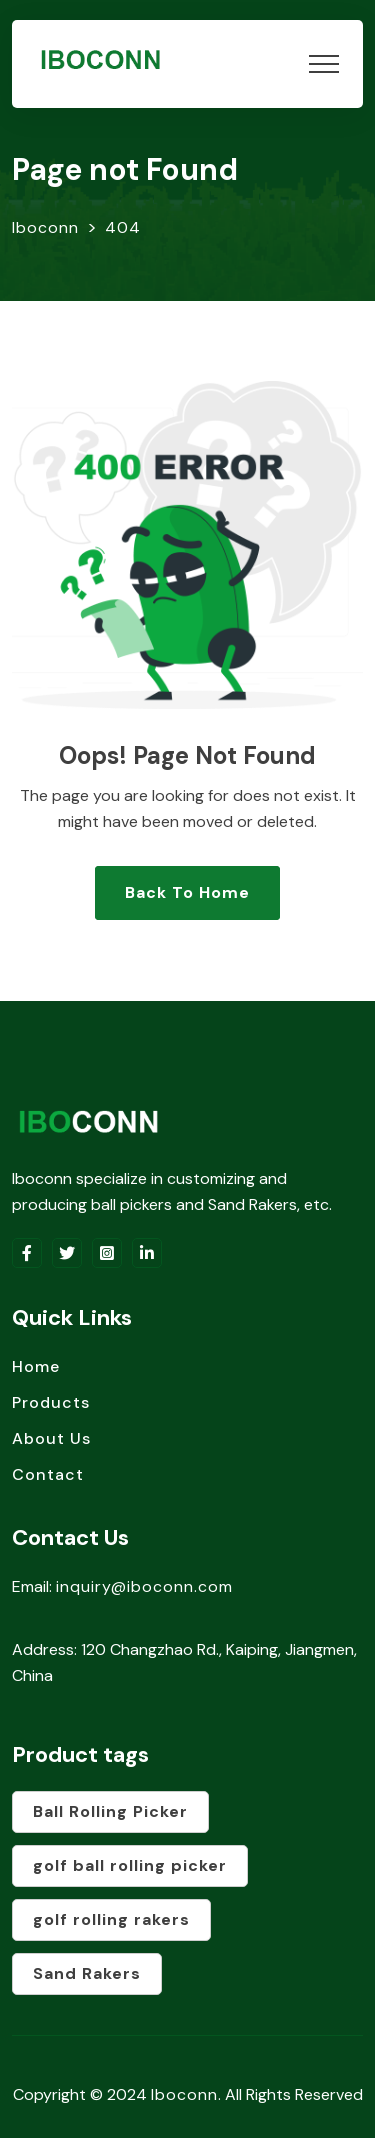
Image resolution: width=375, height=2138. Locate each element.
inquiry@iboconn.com (144, 1586)
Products (51, 1402)
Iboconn (184, 2094)
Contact (48, 1474)
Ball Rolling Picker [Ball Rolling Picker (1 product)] (110, 1811)
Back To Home (187, 892)
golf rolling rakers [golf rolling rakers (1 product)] (111, 1919)
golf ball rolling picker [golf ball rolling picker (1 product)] (130, 1865)
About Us (51, 1438)
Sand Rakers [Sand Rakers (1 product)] (87, 1973)
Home (36, 1366)
